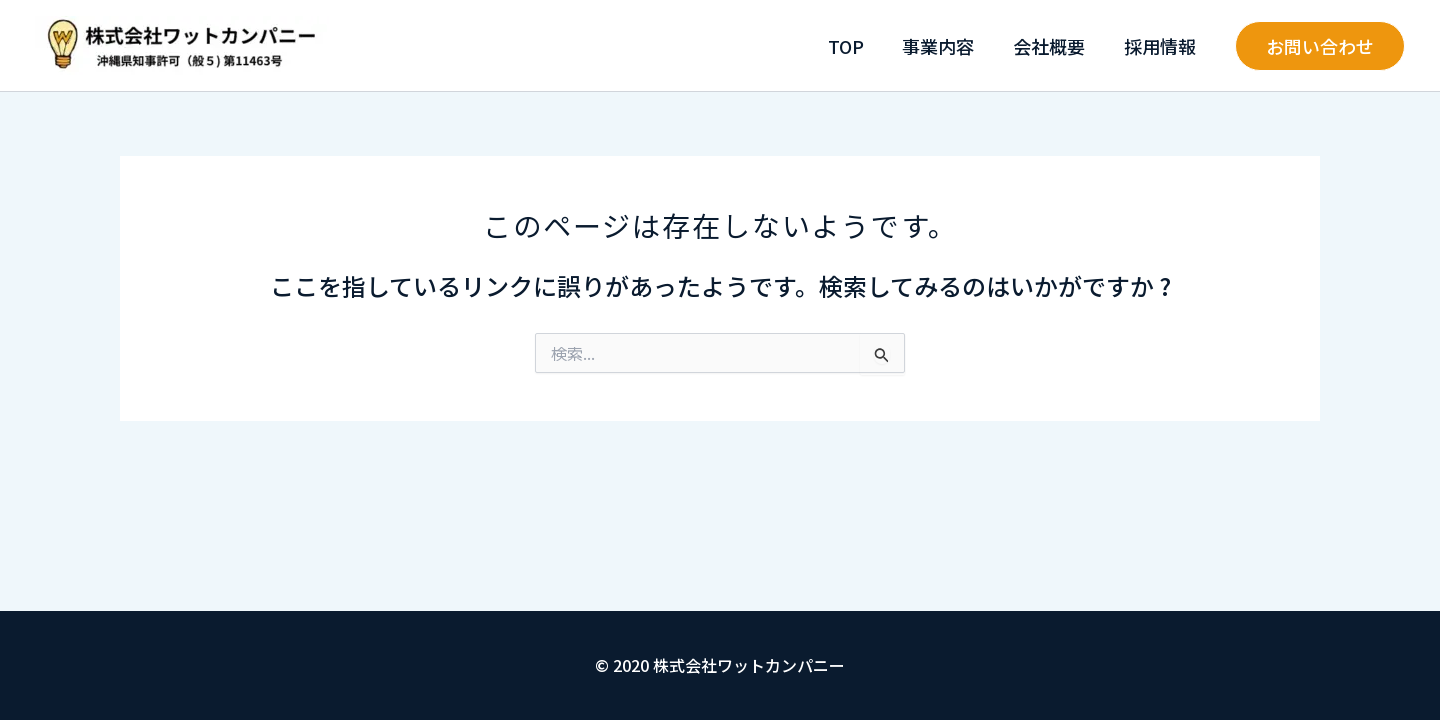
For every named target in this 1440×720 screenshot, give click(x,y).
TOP (855, 46)
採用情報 (1161, 46)
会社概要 (1053, 46)
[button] (1320, 46)
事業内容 (945, 46)
